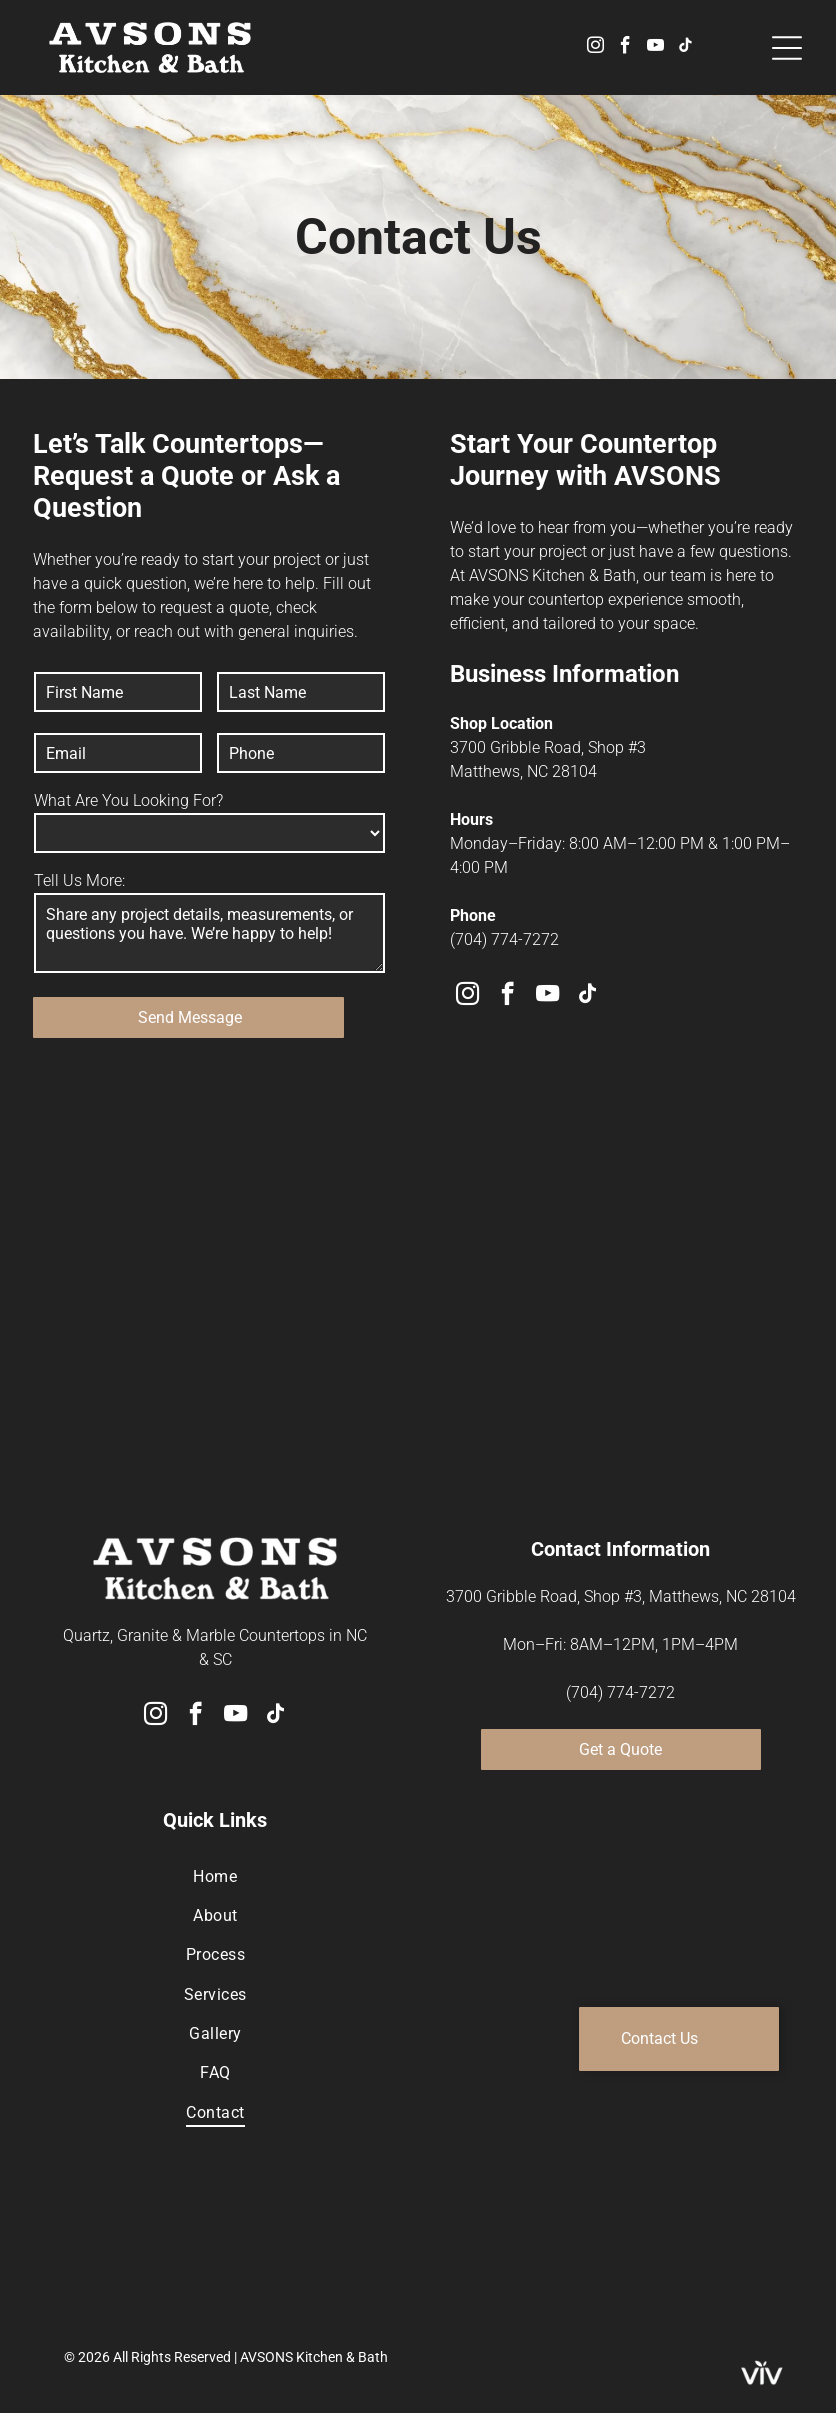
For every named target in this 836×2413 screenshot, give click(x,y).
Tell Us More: (79, 880)
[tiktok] (685, 48)
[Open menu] (787, 48)
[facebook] (625, 48)
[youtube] (655, 48)
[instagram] (595, 48)
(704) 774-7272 (504, 939)
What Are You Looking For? (128, 800)
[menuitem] (215, 1875)
